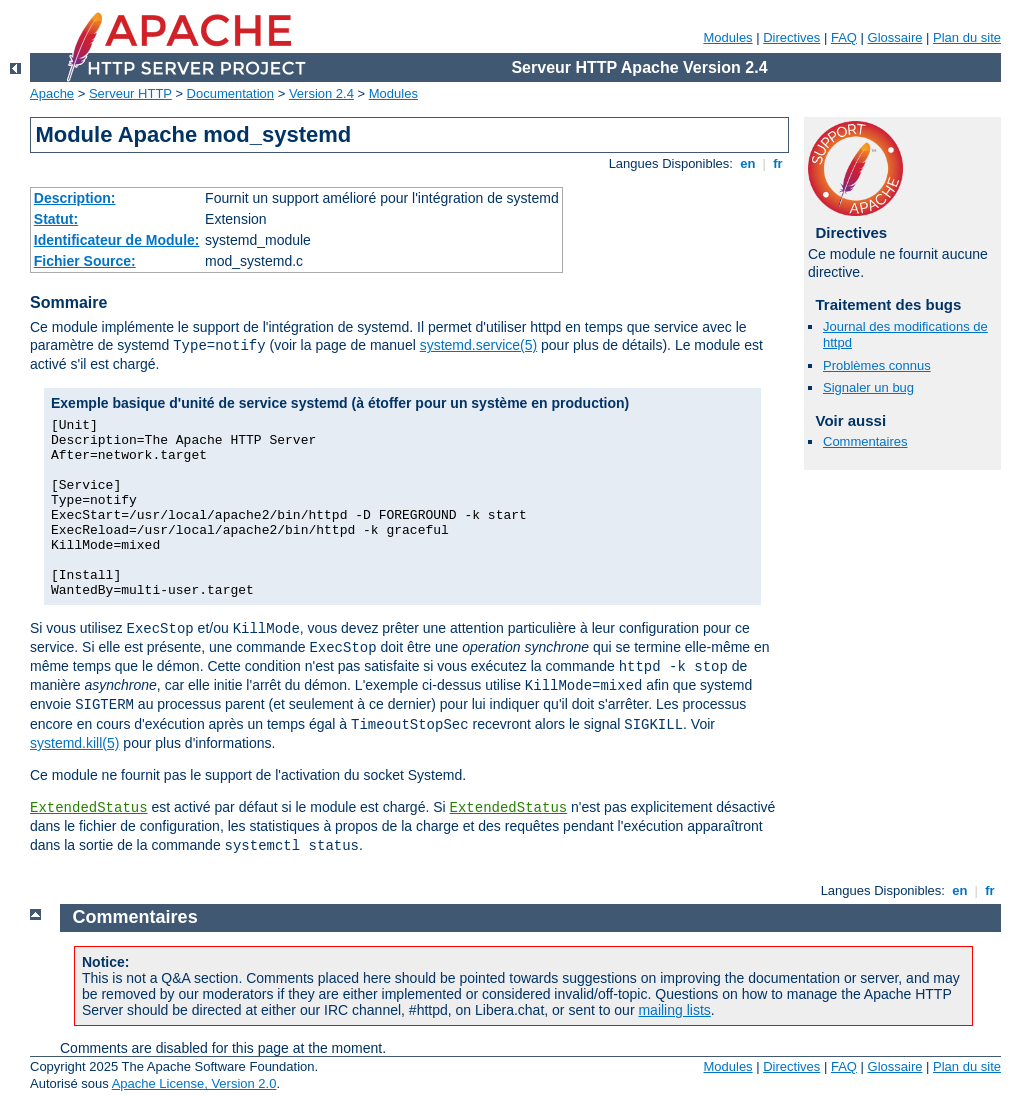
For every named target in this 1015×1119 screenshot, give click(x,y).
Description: (75, 198)
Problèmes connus (877, 365)
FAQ (844, 37)
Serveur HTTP (130, 93)
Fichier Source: (85, 261)
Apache (52, 93)
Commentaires (865, 441)
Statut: (56, 219)
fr (778, 163)
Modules (727, 37)
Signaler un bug (868, 387)
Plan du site (967, 37)
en (748, 163)
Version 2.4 (321, 93)
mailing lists (674, 1010)
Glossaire (895, 37)
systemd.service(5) (478, 345)
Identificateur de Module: (117, 240)
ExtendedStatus (89, 808)
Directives (791, 37)
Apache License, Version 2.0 (194, 1083)
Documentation (230, 93)
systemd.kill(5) (74, 743)
